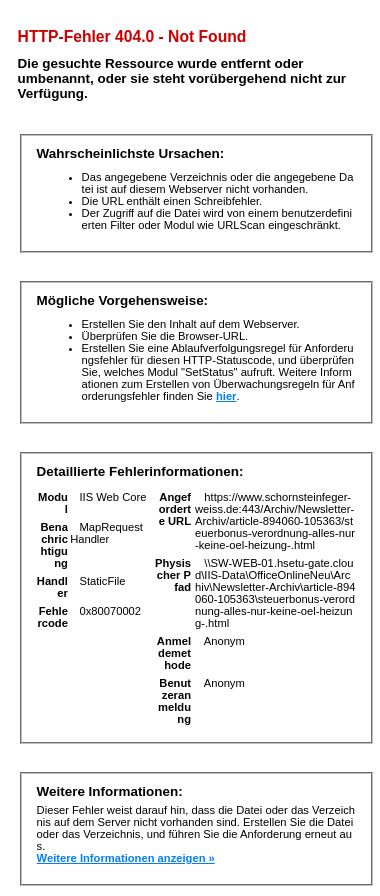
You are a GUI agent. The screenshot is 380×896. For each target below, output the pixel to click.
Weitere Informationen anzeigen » (126, 858)
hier (226, 396)
